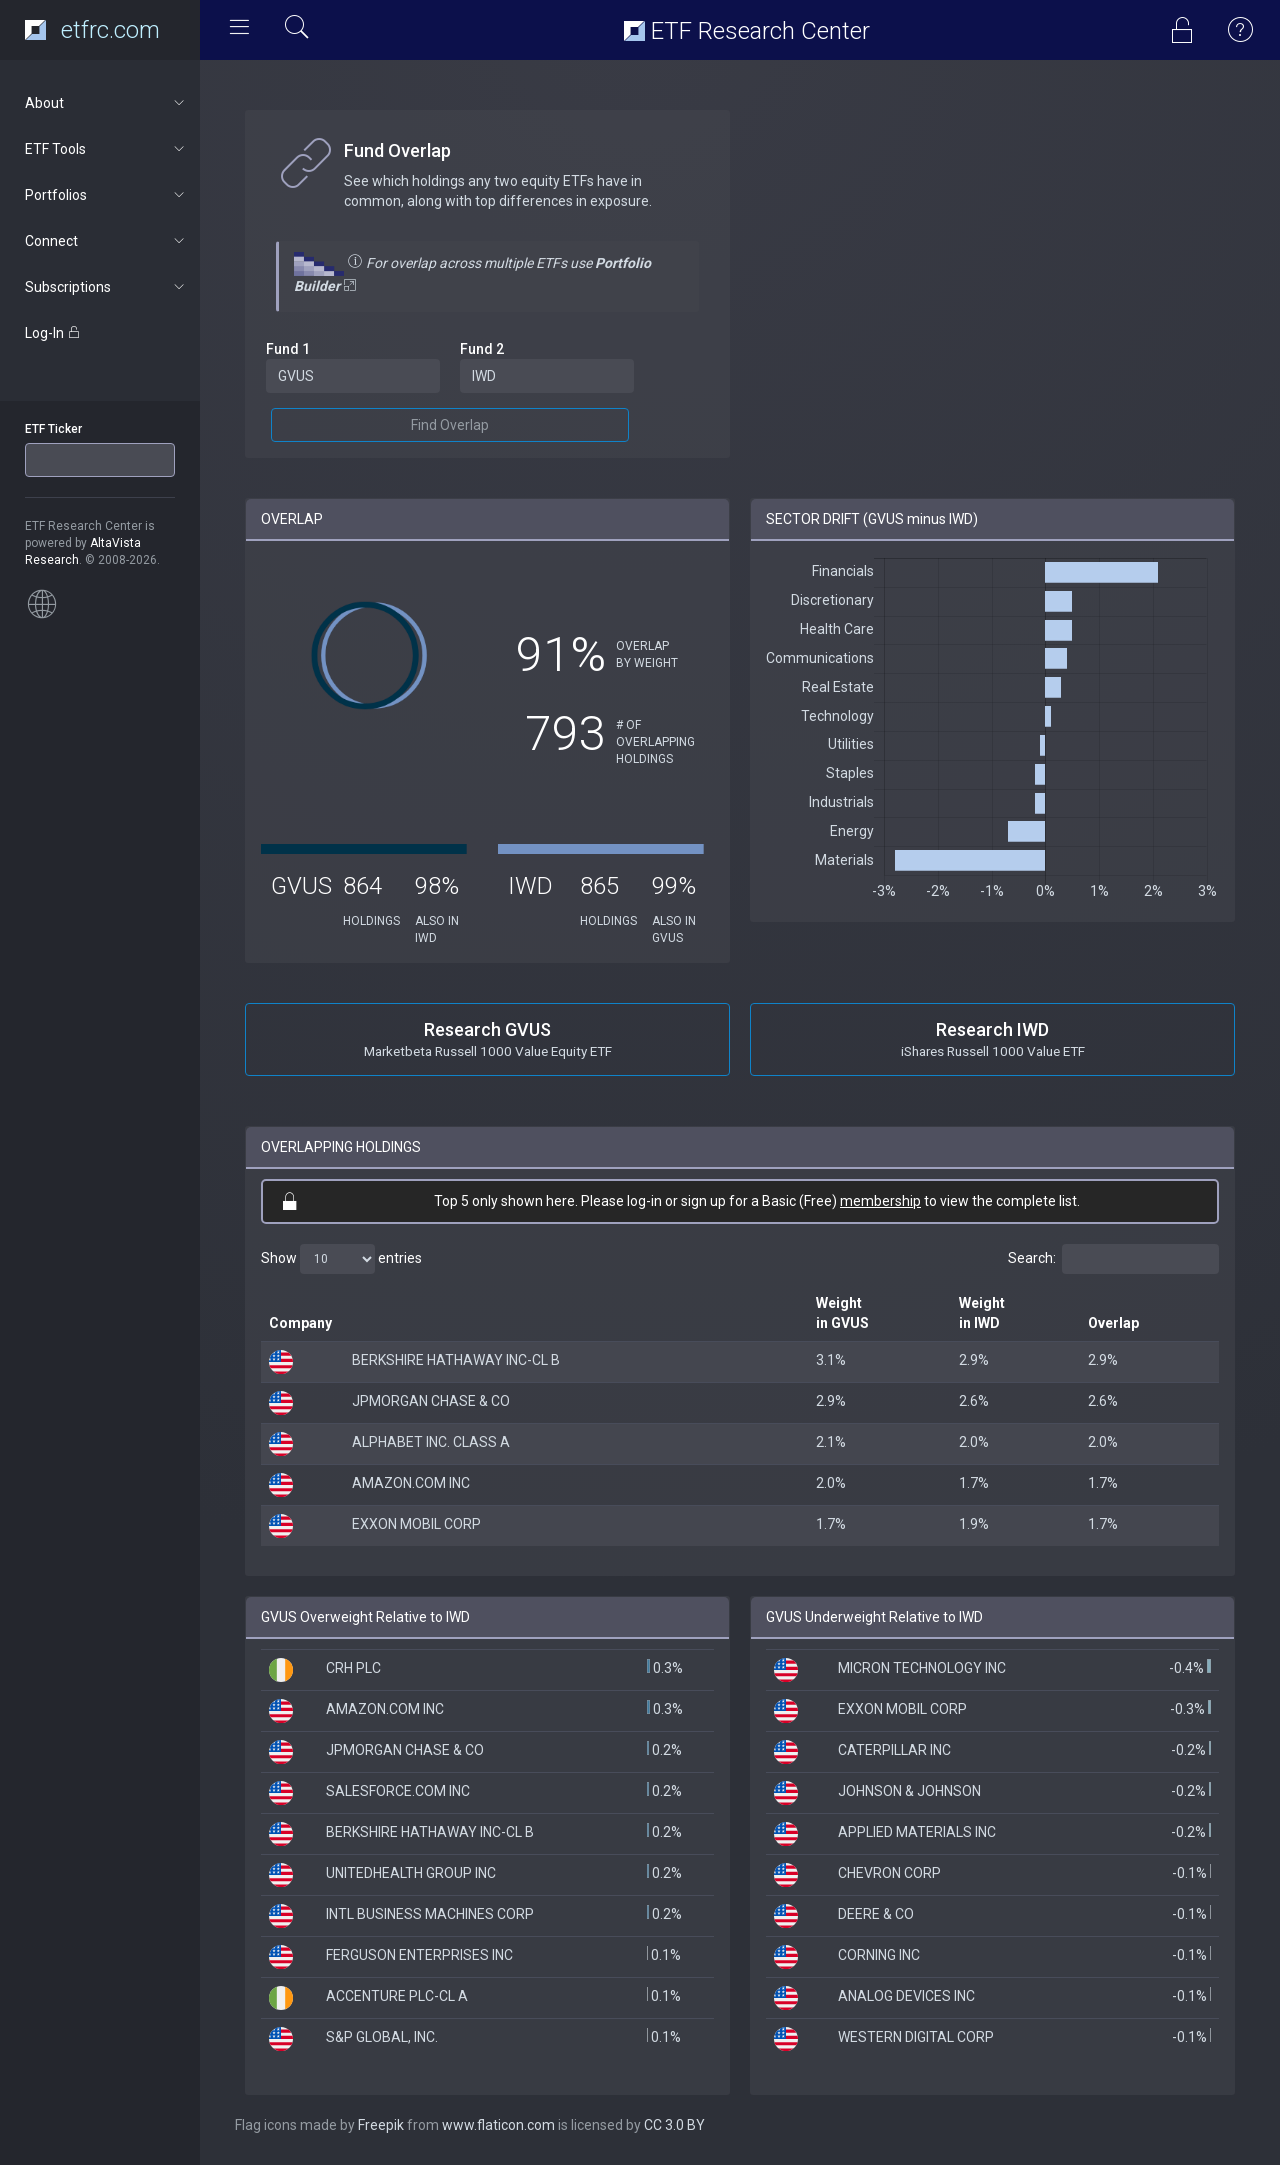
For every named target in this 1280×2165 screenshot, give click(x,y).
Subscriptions (106, 287)
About (106, 103)
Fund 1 (288, 349)
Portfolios (106, 195)
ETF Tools (106, 149)
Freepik (381, 2125)
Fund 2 (482, 349)
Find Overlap (450, 425)
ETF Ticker (53, 429)
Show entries (341, 1259)
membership (880, 1201)
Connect (106, 241)
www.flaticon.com (498, 2125)
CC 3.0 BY (674, 2125)
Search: (1113, 1259)
